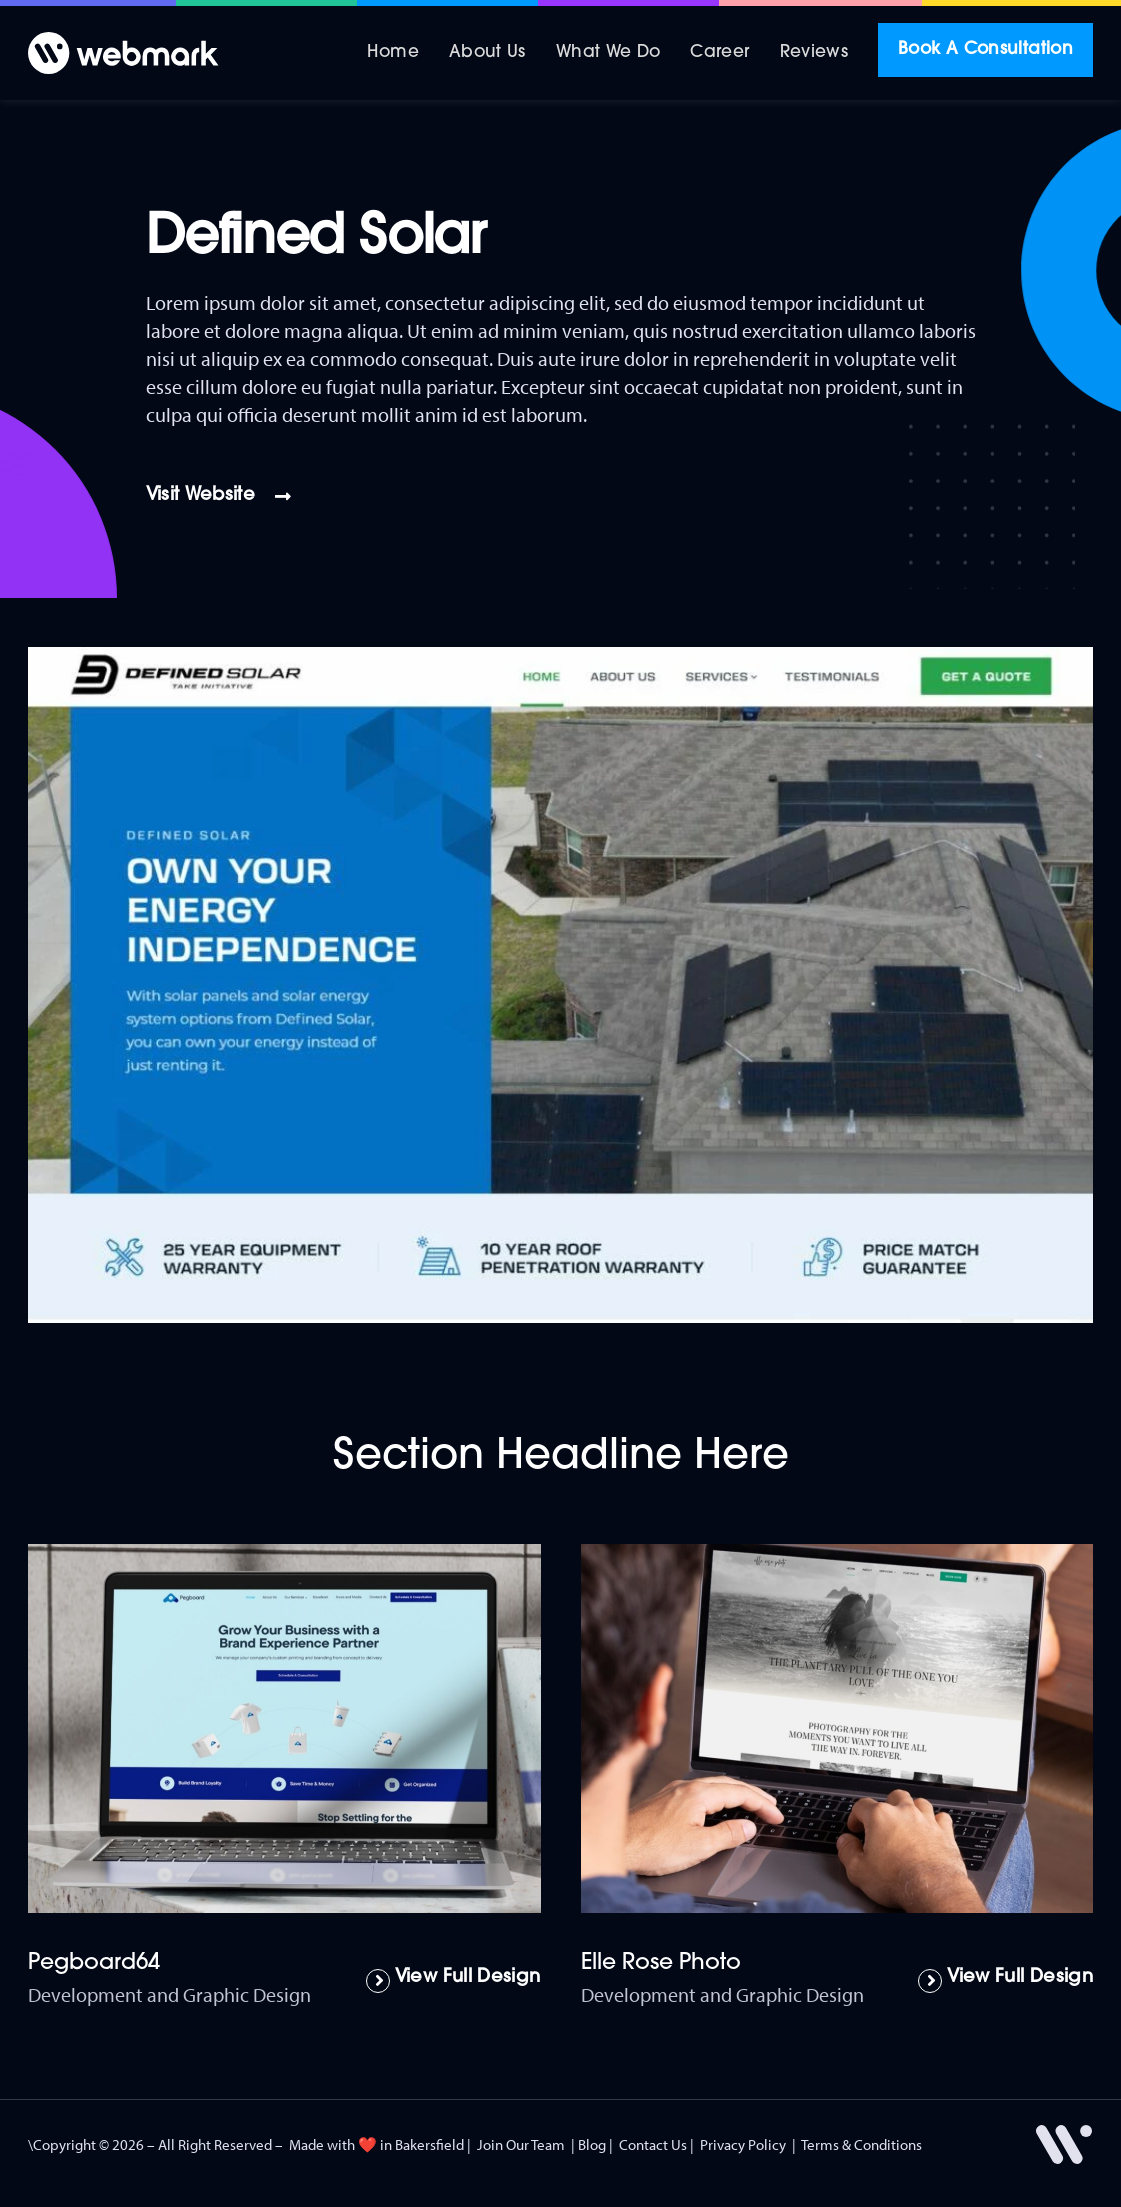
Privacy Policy (743, 2144)
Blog (592, 2144)
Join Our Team (521, 2144)
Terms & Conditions (861, 2144)
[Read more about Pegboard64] (453, 1981)
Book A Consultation (985, 49)
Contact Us (653, 2144)
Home (392, 52)
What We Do (608, 52)
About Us (487, 52)
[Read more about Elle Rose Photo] (1005, 1981)
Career (719, 52)
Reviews (814, 52)
